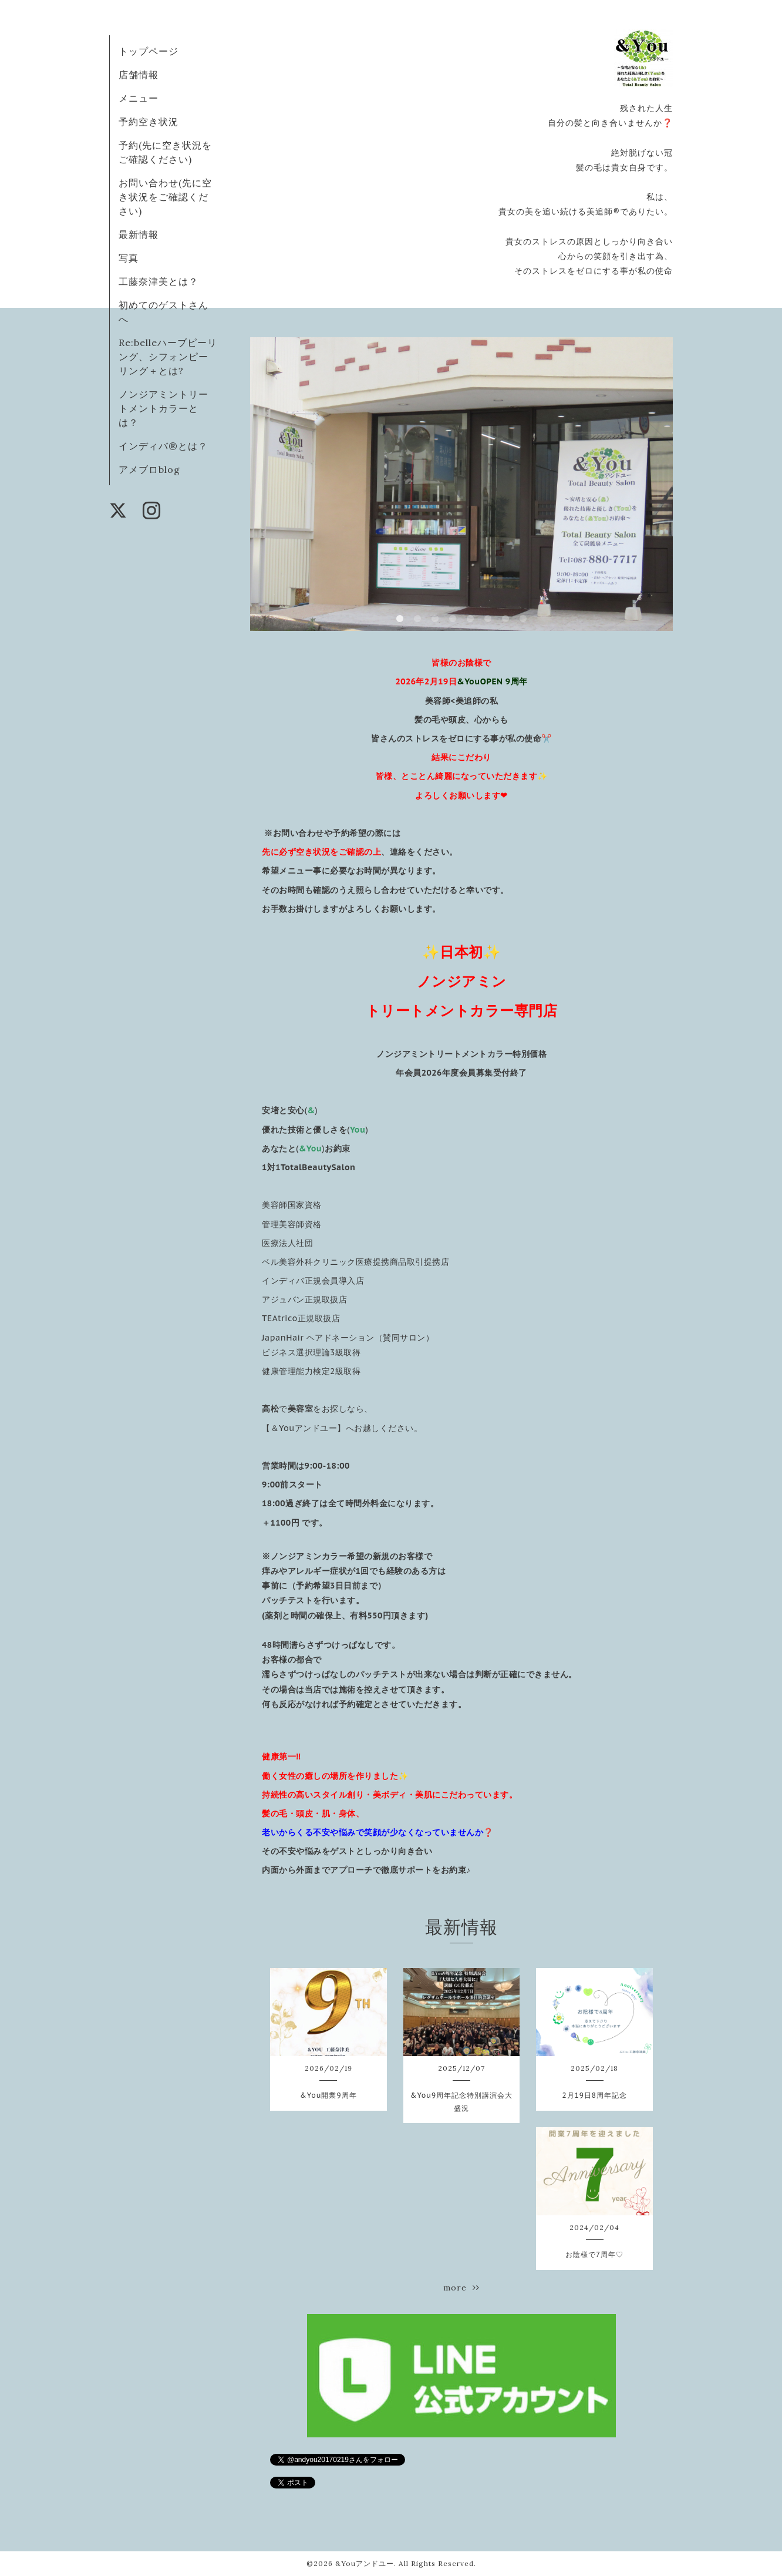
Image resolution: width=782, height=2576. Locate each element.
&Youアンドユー (364, 2563)
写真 (129, 258)
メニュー (139, 98)
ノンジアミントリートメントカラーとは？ (163, 408)
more (461, 2287)
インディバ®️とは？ (163, 446)
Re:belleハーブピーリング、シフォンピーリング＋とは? (168, 357)
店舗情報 (139, 74)
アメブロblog (149, 469)
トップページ (148, 51)
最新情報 (139, 234)
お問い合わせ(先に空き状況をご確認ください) (165, 197)
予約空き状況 (148, 121)
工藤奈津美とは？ (158, 281)
